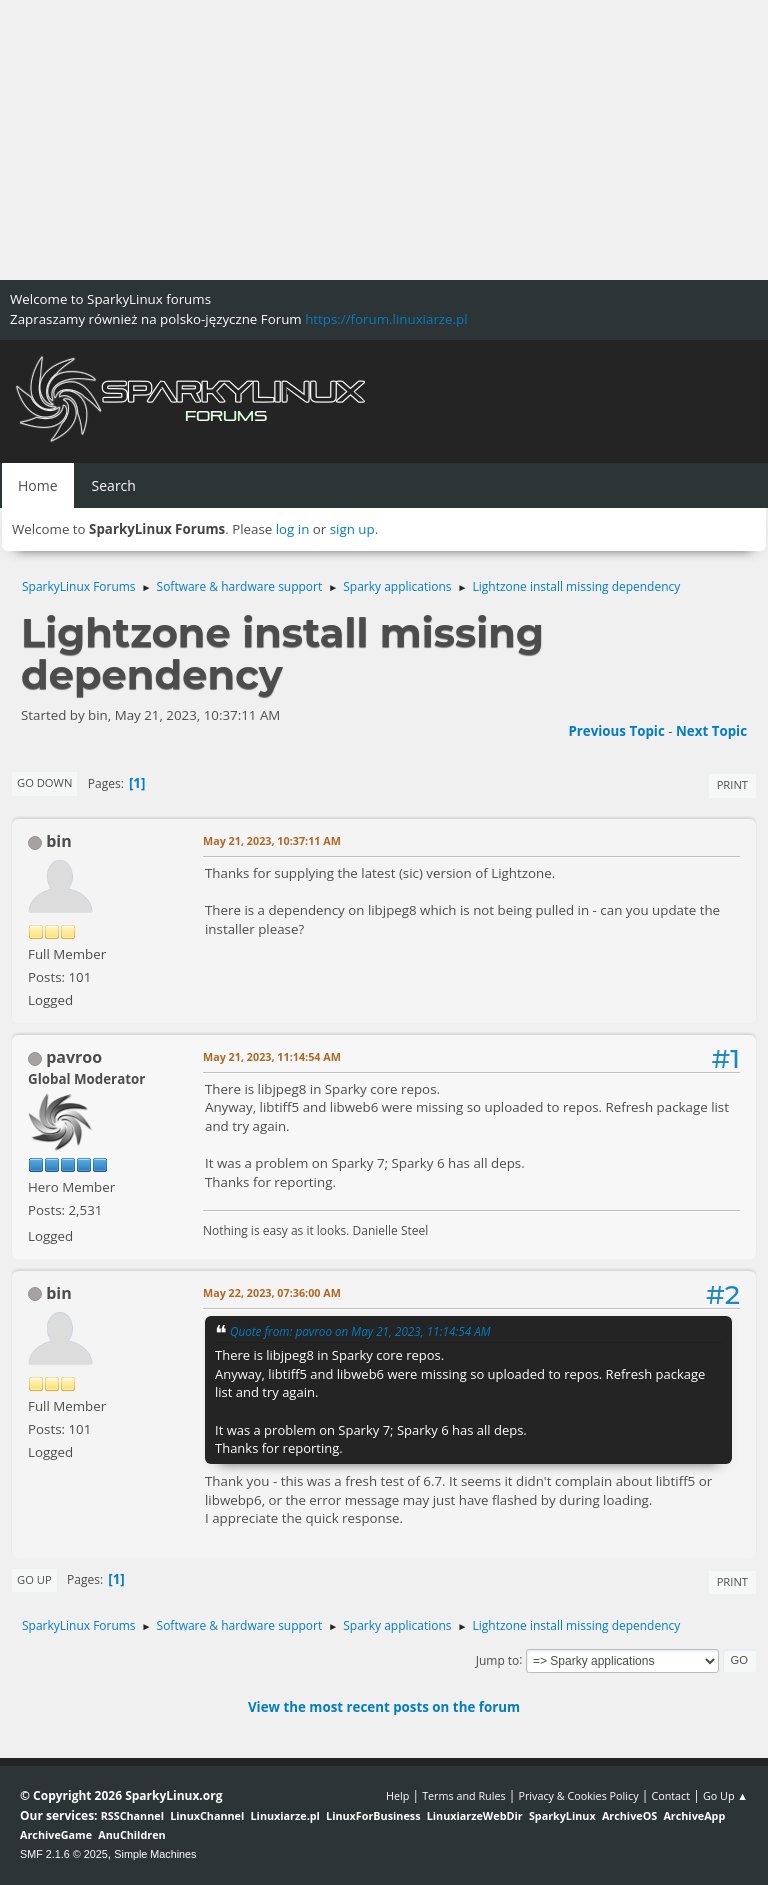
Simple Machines (155, 1854)
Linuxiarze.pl (285, 1815)
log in (293, 529)
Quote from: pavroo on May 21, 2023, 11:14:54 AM (360, 1331)
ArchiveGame (56, 1834)
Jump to (498, 1659)
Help (397, 1795)
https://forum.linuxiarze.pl (386, 319)
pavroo (74, 1057)
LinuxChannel (207, 1815)
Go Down (44, 782)
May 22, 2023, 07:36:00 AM (272, 1292)
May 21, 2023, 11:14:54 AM (272, 1056)
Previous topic (616, 731)
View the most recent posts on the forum (384, 1707)
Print (732, 784)
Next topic (711, 731)
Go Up (34, 1579)
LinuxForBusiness (373, 1815)
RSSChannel (132, 1815)
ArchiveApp (694, 1815)
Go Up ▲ (725, 1795)
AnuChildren (131, 1834)
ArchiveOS (629, 1815)
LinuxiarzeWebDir (475, 1815)
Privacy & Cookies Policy (578, 1795)
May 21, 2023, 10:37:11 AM (272, 840)
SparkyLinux (562, 1815)
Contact (670, 1795)
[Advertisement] (384, 140)
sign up (352, 529)
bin (59, 841)
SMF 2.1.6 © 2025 (64, 1854)
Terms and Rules (464, 1795)
